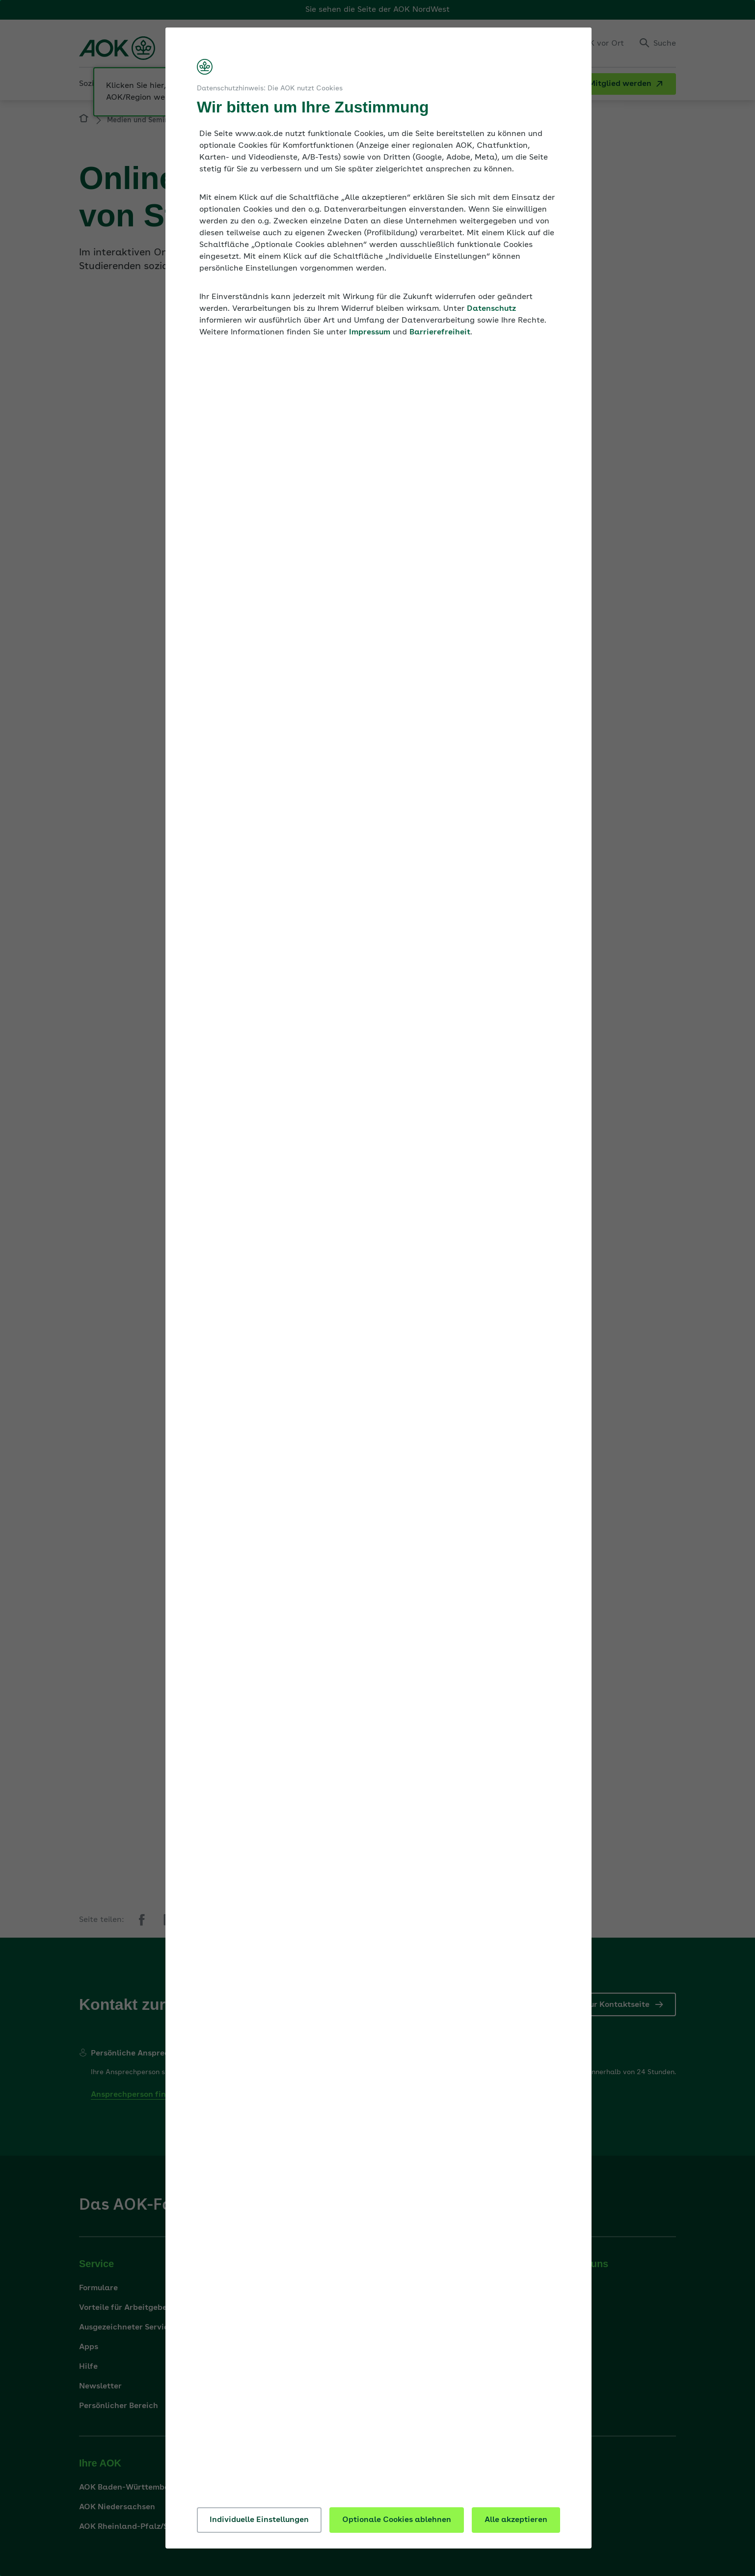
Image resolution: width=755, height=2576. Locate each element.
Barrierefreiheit (439, 332)
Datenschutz (491, 309)
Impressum (369, 332)
